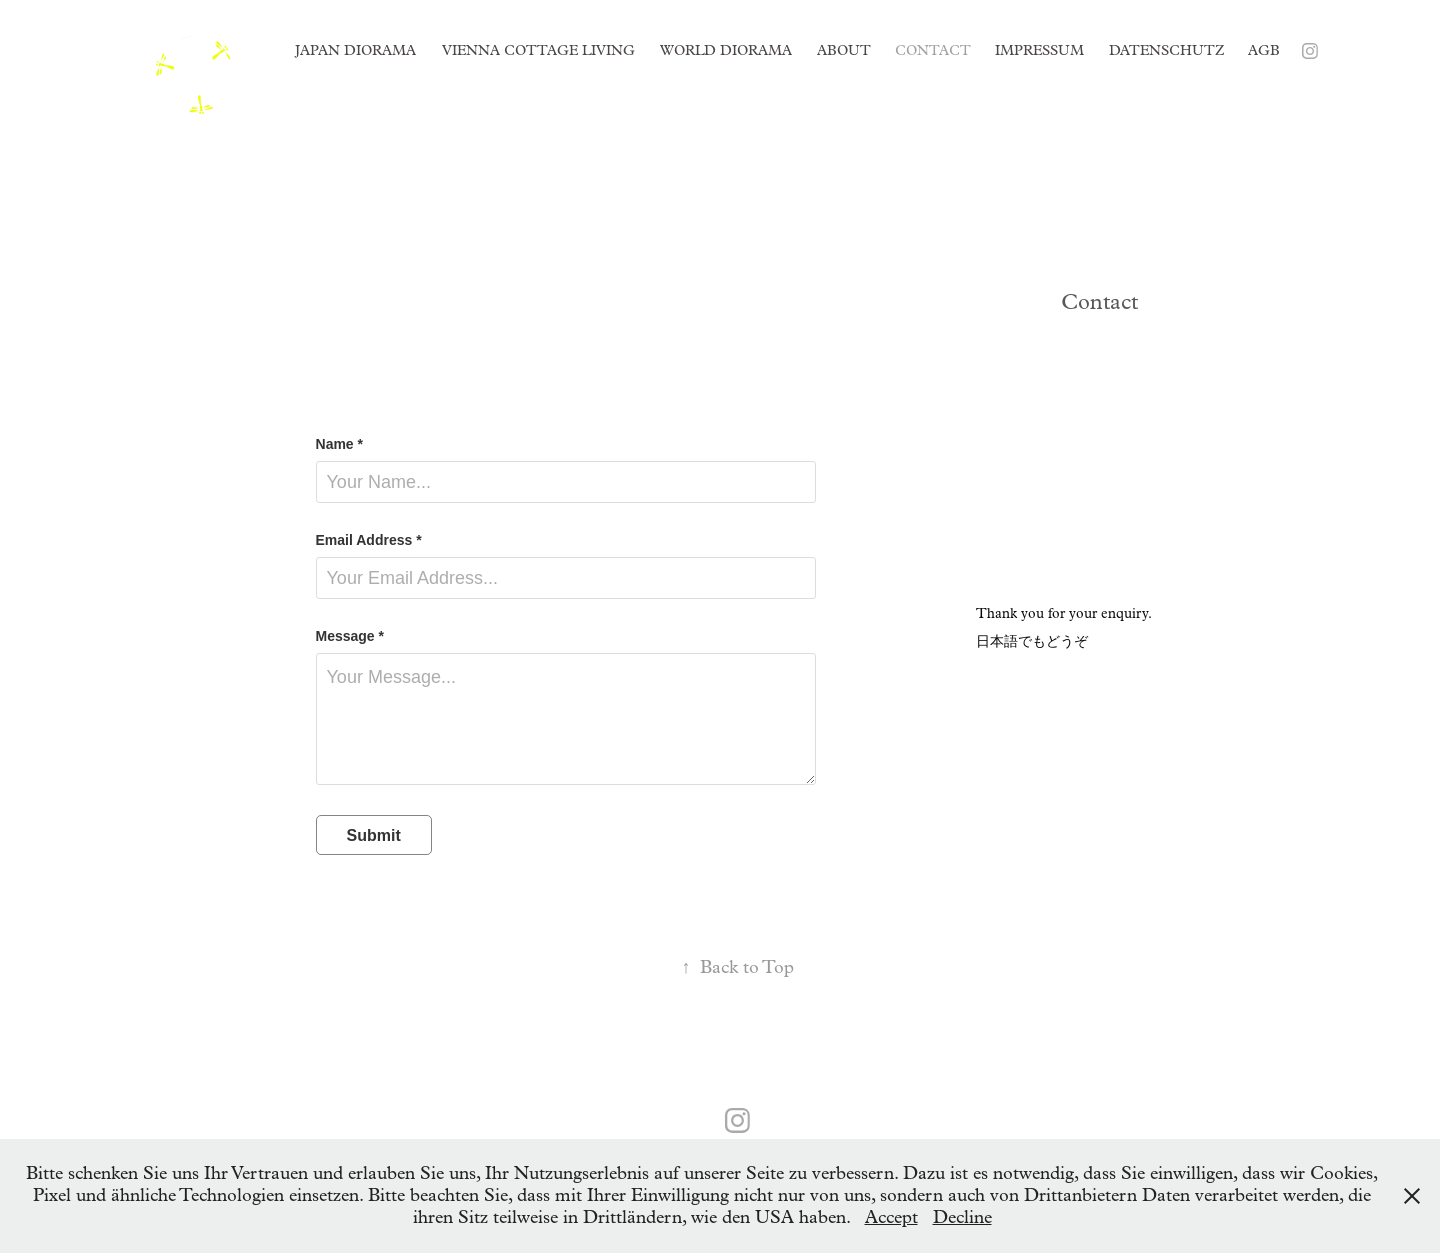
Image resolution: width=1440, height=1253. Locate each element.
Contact (933, 50)
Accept (891, 1217)
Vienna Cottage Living (538, 50)
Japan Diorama (355, 50)
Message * (350, 636)
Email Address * (369, 540)
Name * (339, 444)
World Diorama (726, 50)
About (844, 50)
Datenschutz (1166, 50)
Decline (962, 1217)
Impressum (1039, 50)
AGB (1264, 50)
